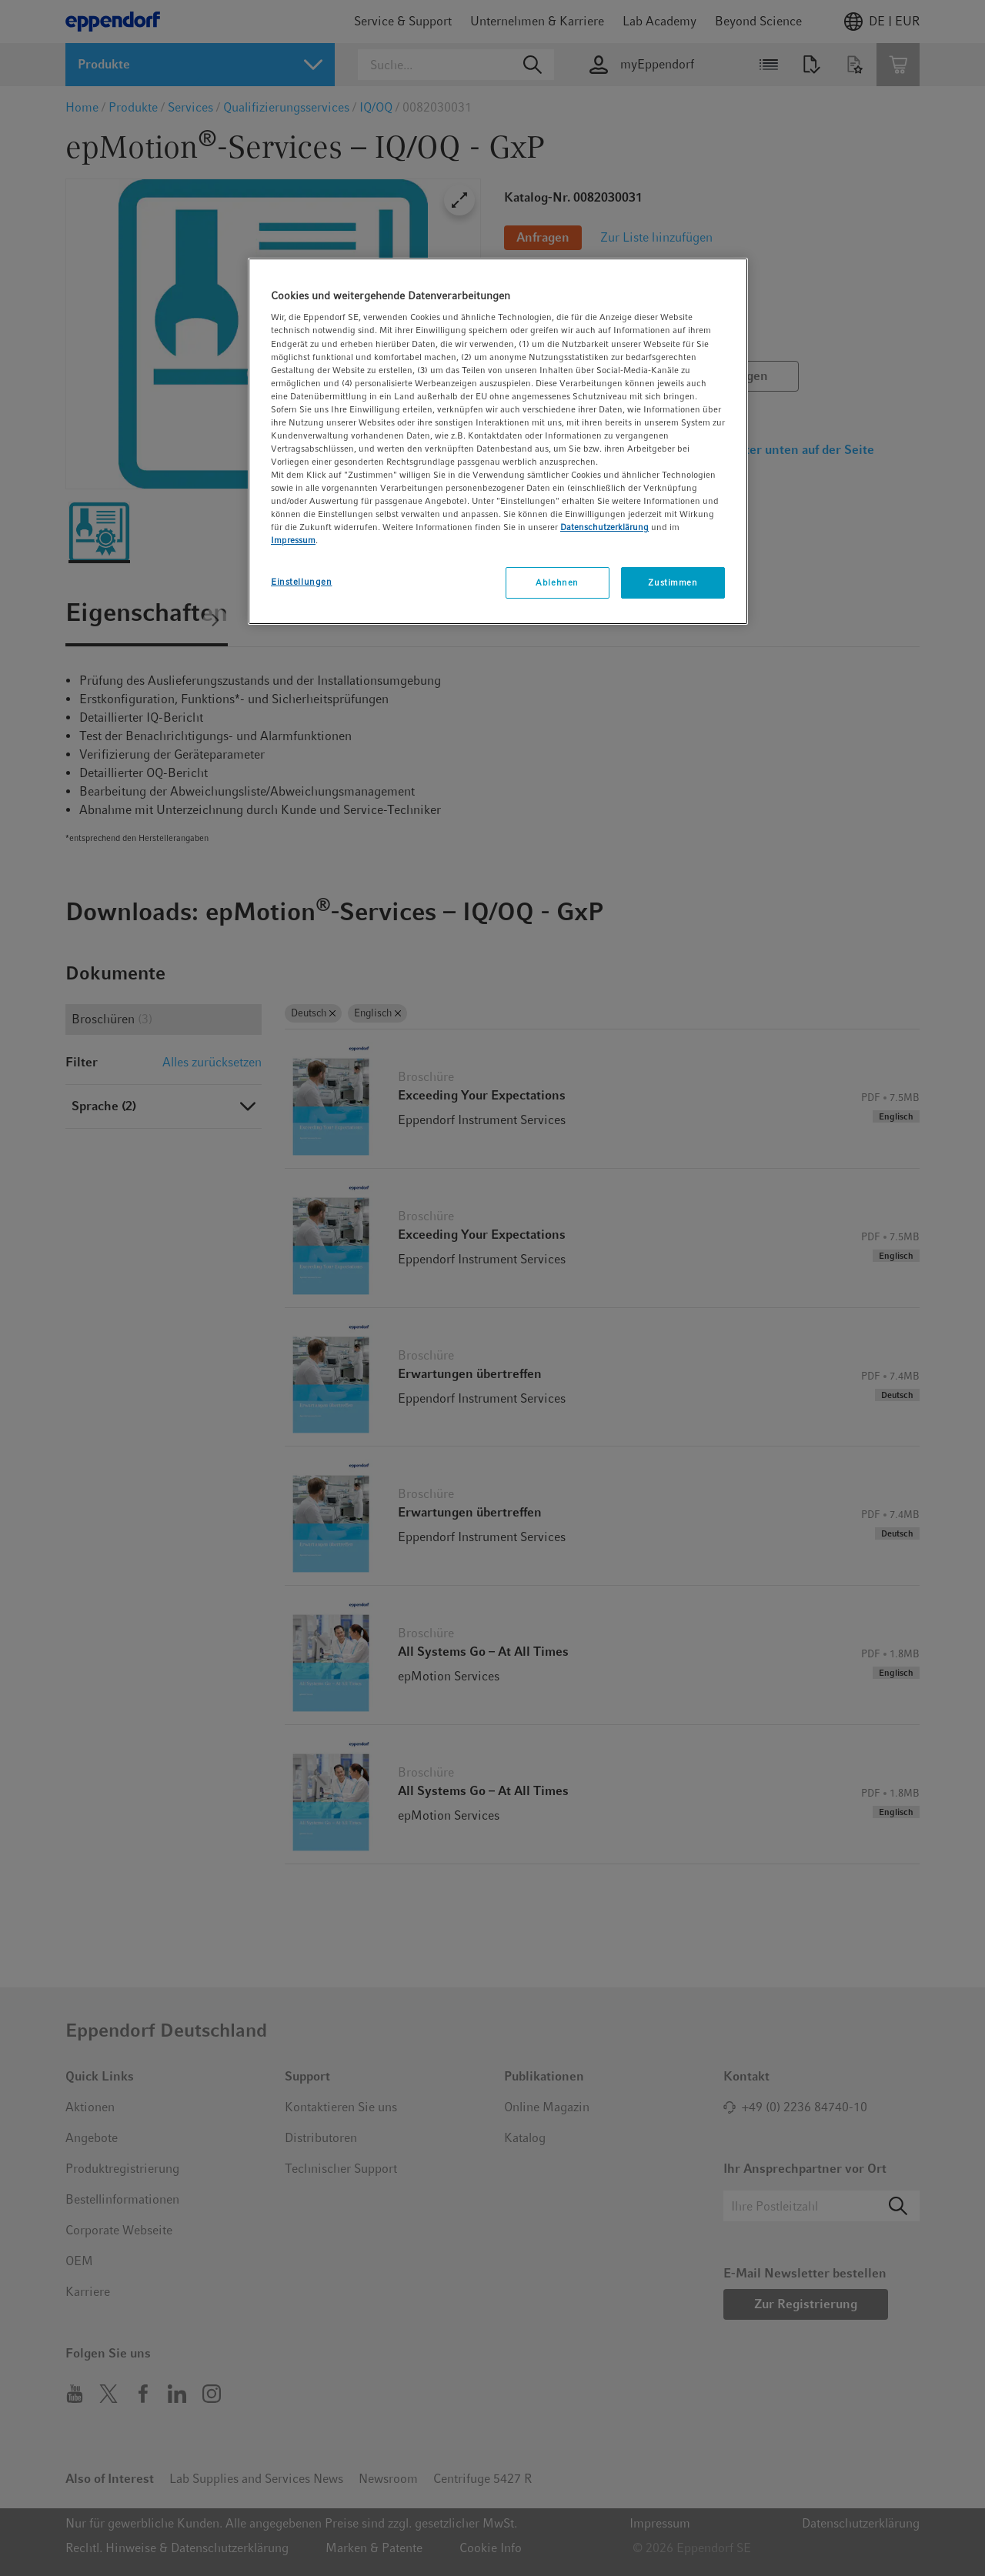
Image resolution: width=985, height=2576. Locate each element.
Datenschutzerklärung (604, 527)
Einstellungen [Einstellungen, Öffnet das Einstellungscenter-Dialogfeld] (301, 581)
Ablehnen (557, 582)
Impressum (293, 540)
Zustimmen (672, 582)
